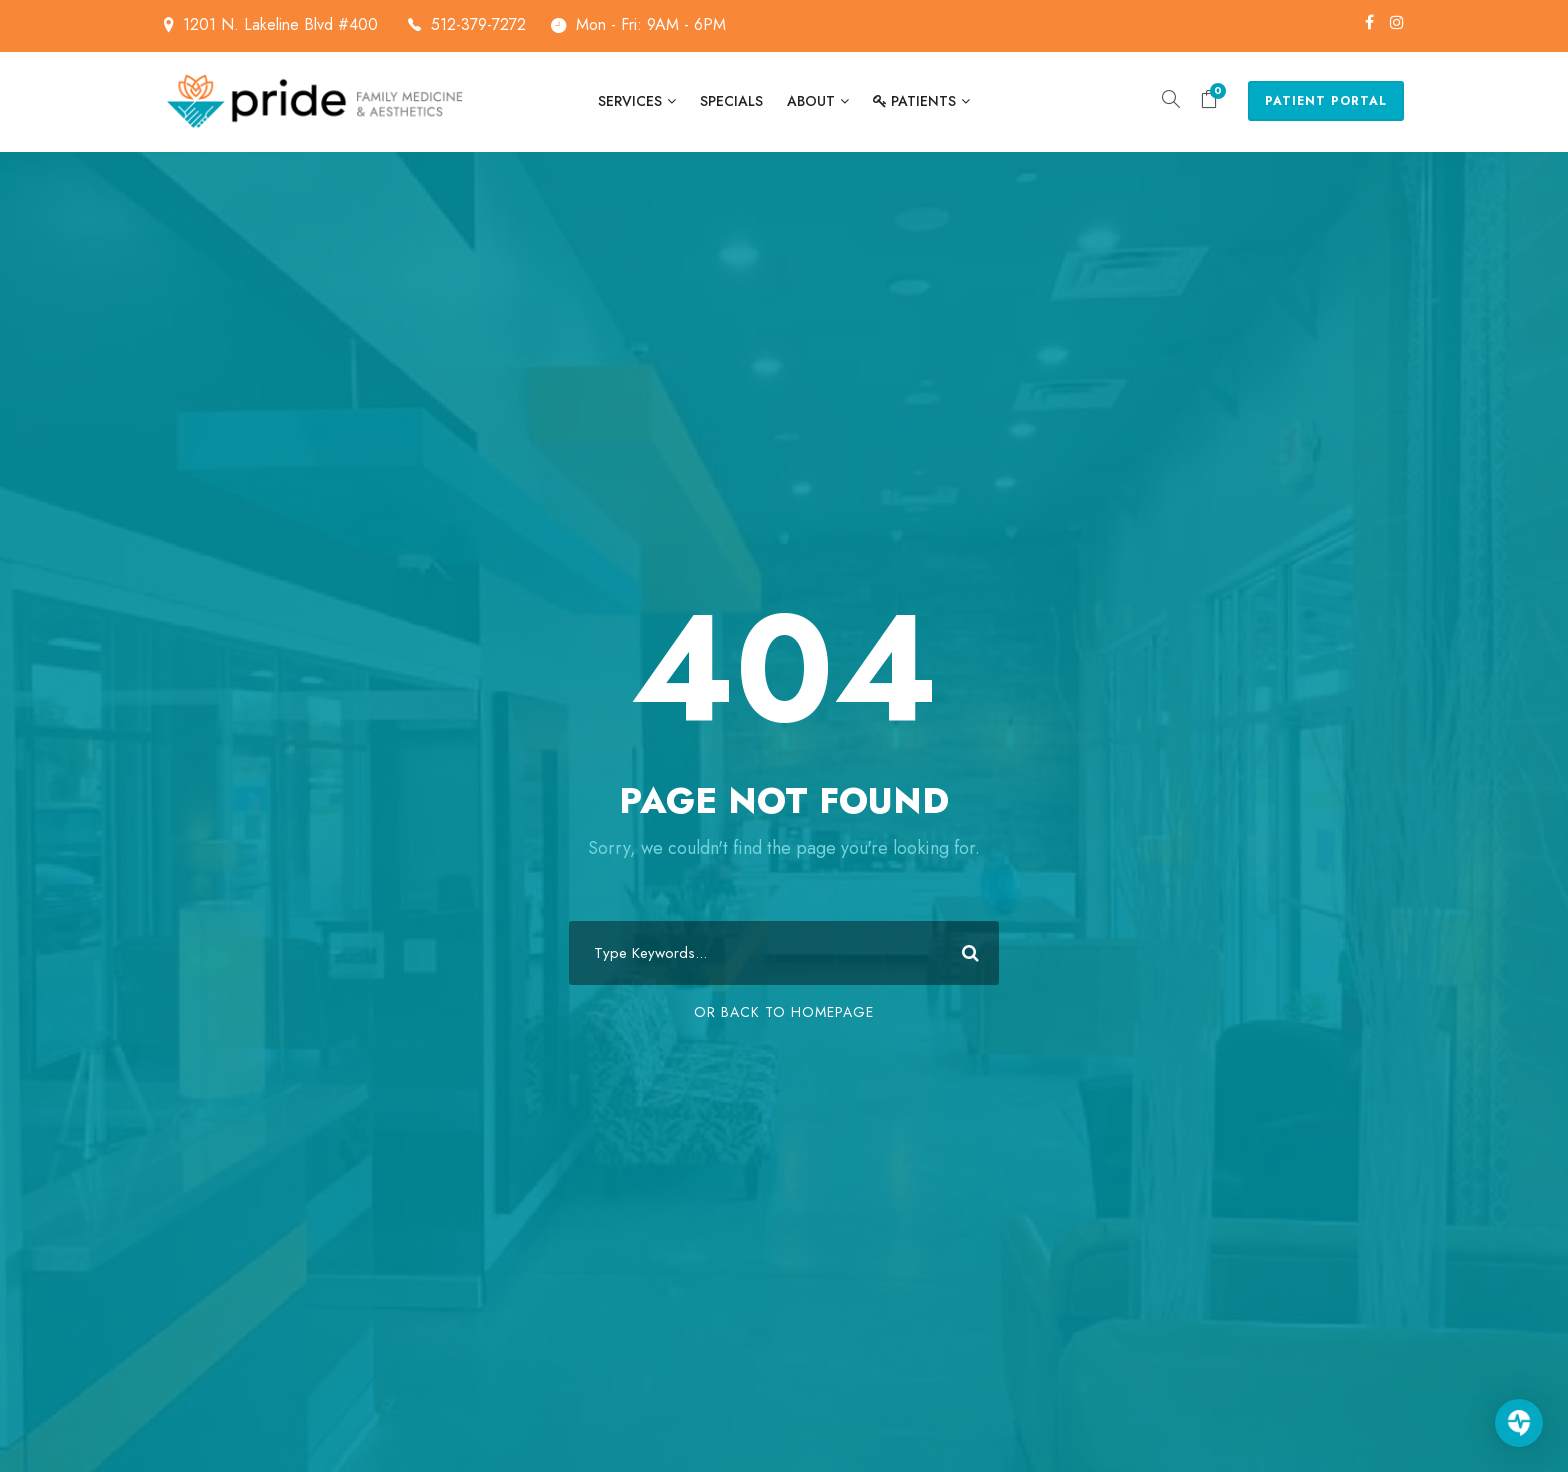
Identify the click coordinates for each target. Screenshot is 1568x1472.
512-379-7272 (478, 24)
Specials (731, 101)
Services (630, 101)
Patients (914, 101)
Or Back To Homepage (784, 1012)
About (811, 101)
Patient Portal (1326, 101)
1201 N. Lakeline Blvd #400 (302, 24)
